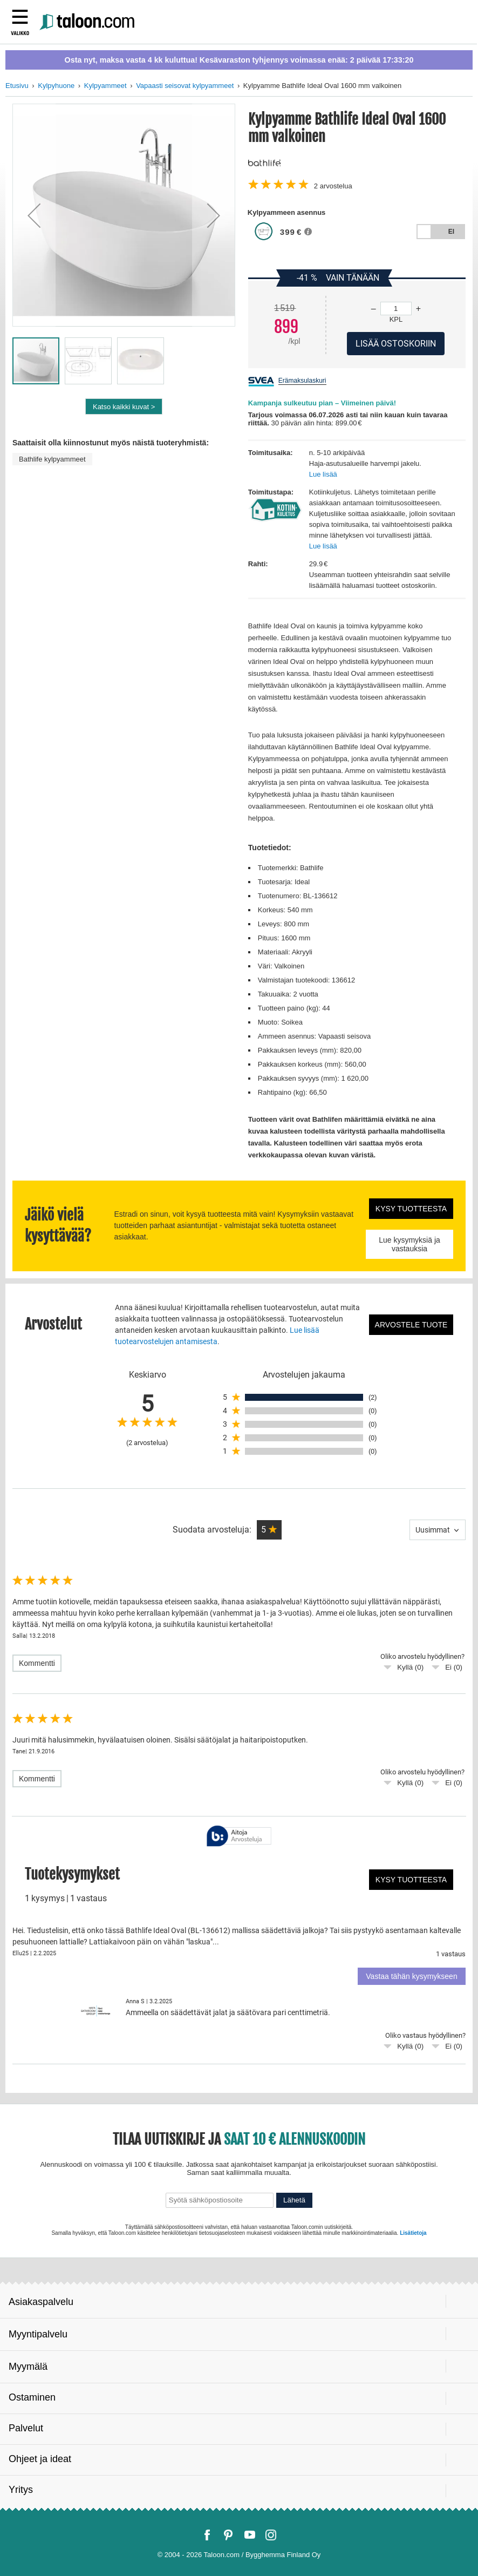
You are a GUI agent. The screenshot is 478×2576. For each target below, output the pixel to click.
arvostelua (333, 186)
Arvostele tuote (411, 1324)
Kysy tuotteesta (411, 1208)
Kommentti (37, 1663)
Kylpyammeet (105, 86)
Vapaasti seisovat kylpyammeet (185, 86)
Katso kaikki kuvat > (124, 407)
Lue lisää (323, 474)
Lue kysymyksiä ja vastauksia (409, 1244)
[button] (34, 215)
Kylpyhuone (56, 86)
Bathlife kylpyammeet (52, 459)
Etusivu (17, 86)
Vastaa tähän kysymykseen (411, 1976)
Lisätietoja (413, 2233)
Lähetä (294, 2200)
